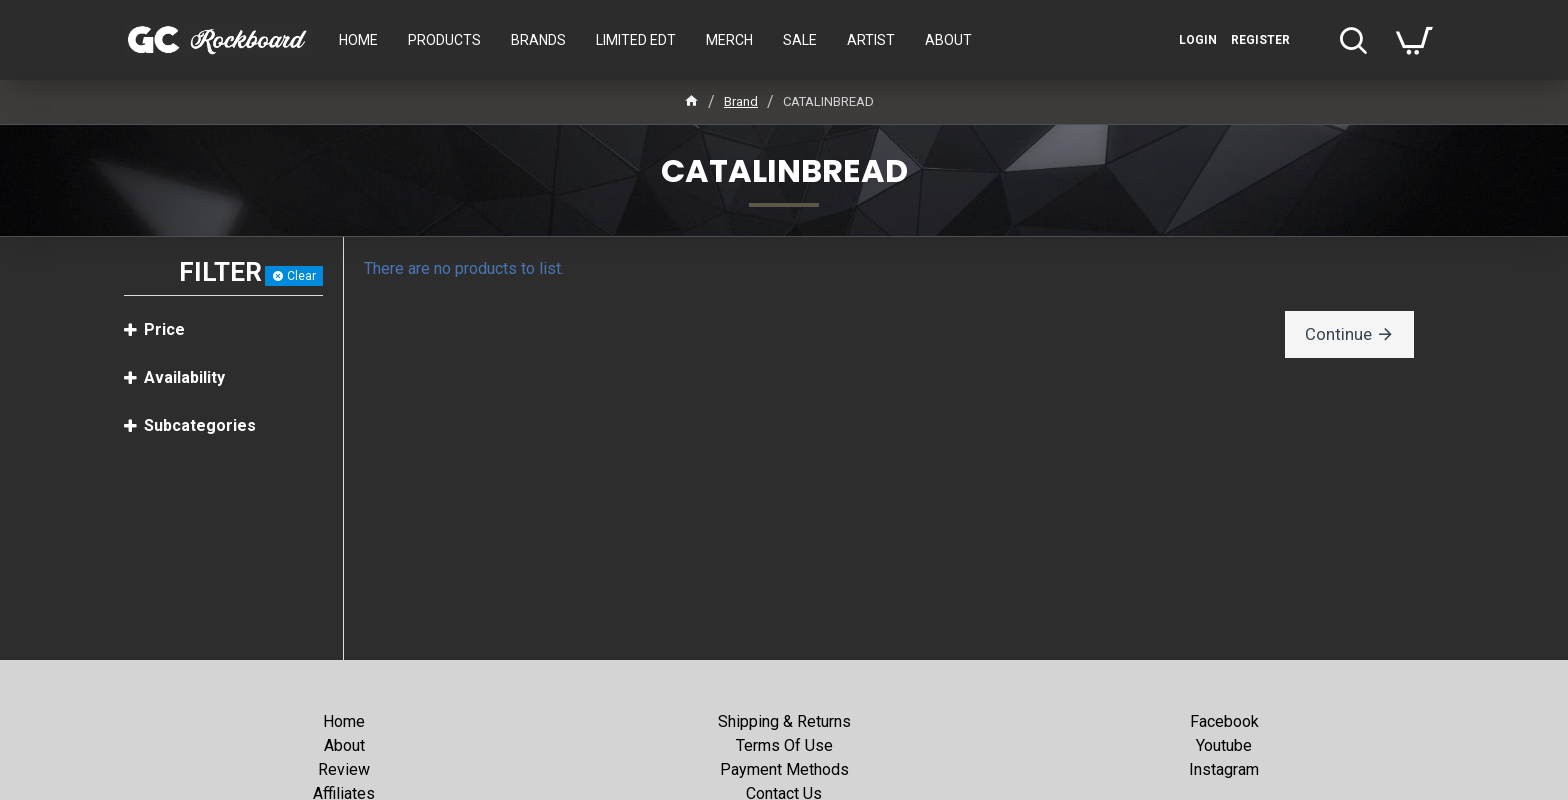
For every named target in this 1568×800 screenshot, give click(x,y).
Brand (741, 101)
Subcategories (200, 425)
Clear (301, 276)
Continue (1342, 333)
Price (164, 329)
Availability (184, 377)
